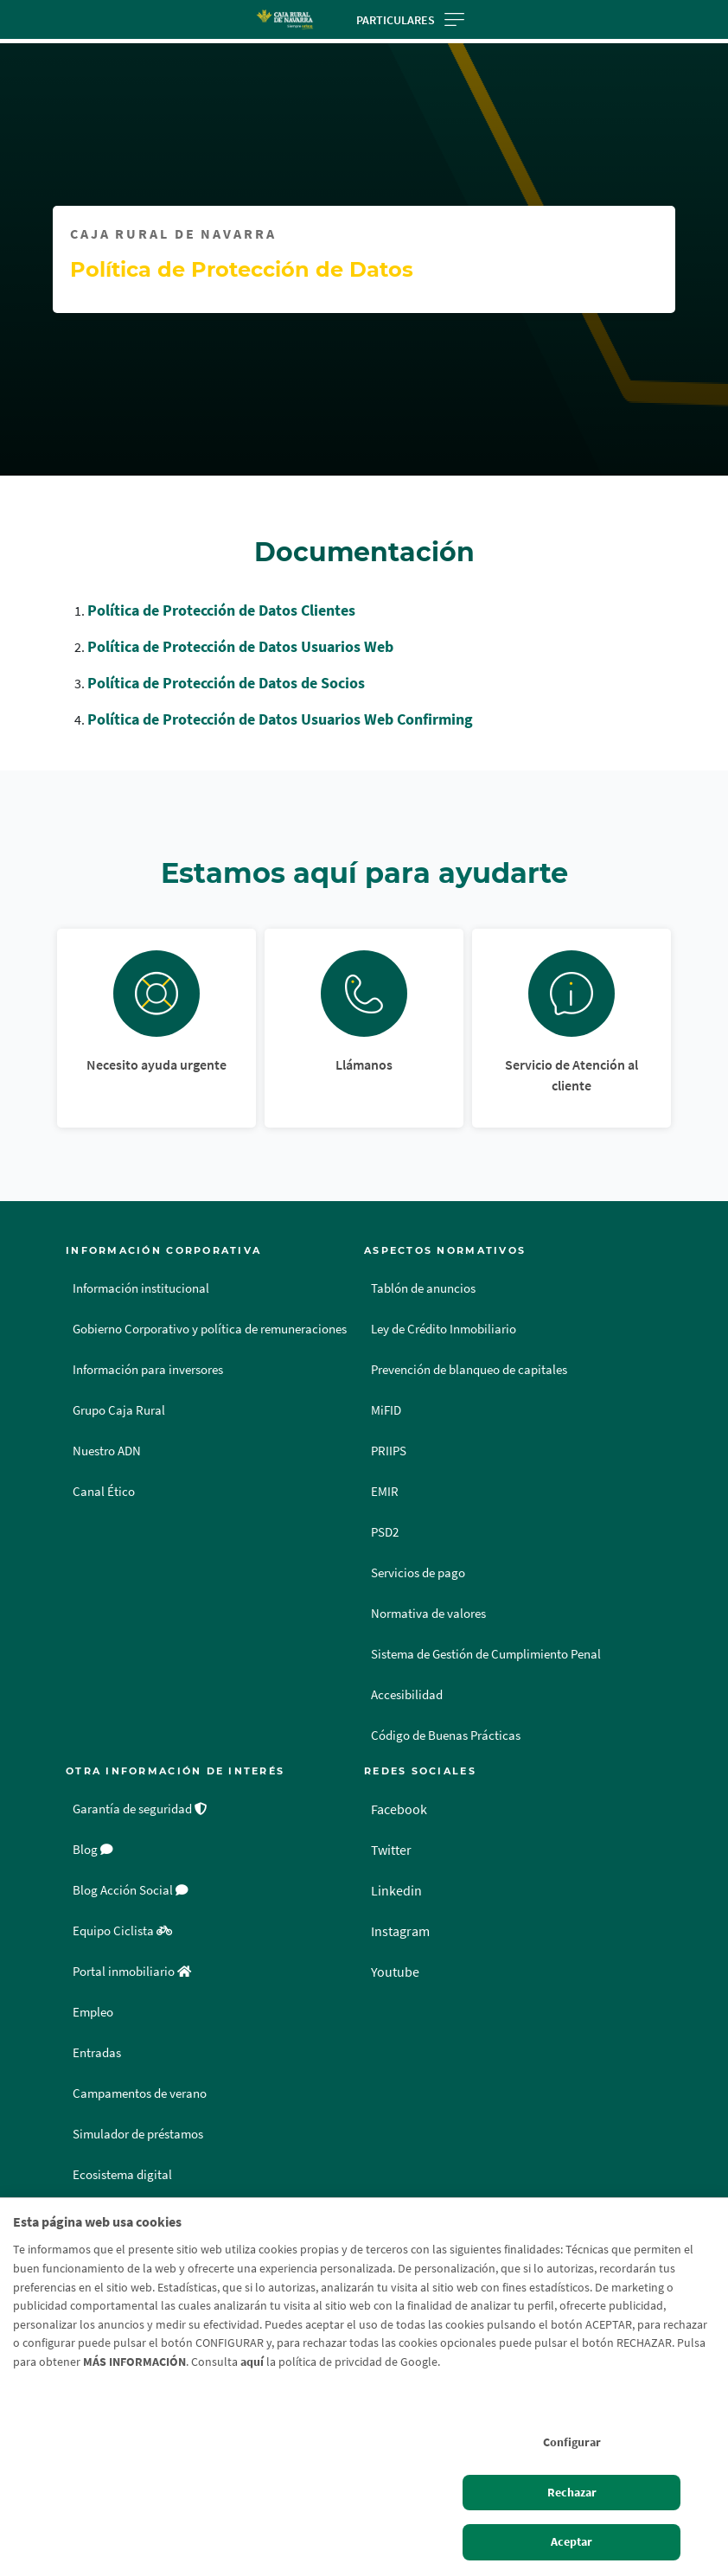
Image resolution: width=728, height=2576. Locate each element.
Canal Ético (104, 1491)
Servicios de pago (418, 1573)
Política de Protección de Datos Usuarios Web (240, 646)
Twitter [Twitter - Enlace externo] (391, 1849)
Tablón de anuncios (423, 1288)
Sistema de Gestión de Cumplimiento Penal (486, 1654)
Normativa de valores (428, 1613)
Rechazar (572, 2492)
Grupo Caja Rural (119, 1410)
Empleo (93, 2012)
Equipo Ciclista (122, 1931)
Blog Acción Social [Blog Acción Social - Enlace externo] (130, 1890)
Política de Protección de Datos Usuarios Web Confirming (280, 719)
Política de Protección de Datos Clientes (221, 610)
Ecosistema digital (122, 2175)
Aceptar (571, 2541)
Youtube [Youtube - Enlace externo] (395, 1971)
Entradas (97, 2053)
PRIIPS (388, 1451)
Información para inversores (148, 1369)
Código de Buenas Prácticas (445, 1735)
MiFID (386, 1410)
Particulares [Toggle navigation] (410, 20)
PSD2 (385, 1532)
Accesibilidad (407, 1695)
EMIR (385, 1491)
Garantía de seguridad (140, 1809)
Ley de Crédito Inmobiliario (443, 1329)
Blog (93, 1849)
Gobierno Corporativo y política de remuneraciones (210, 1329)
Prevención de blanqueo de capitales (469, 1369)
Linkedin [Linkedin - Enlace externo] (396, 1890)
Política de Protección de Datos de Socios (226, 683)
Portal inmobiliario (132, 1971)
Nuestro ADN (107, 1451)
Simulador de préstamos (138, 2134)
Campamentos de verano (140, 2093)
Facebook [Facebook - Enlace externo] (399, 1809)
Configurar (572, 2442)
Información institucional (141, 1288)
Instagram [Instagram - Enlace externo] (400, 1931)
